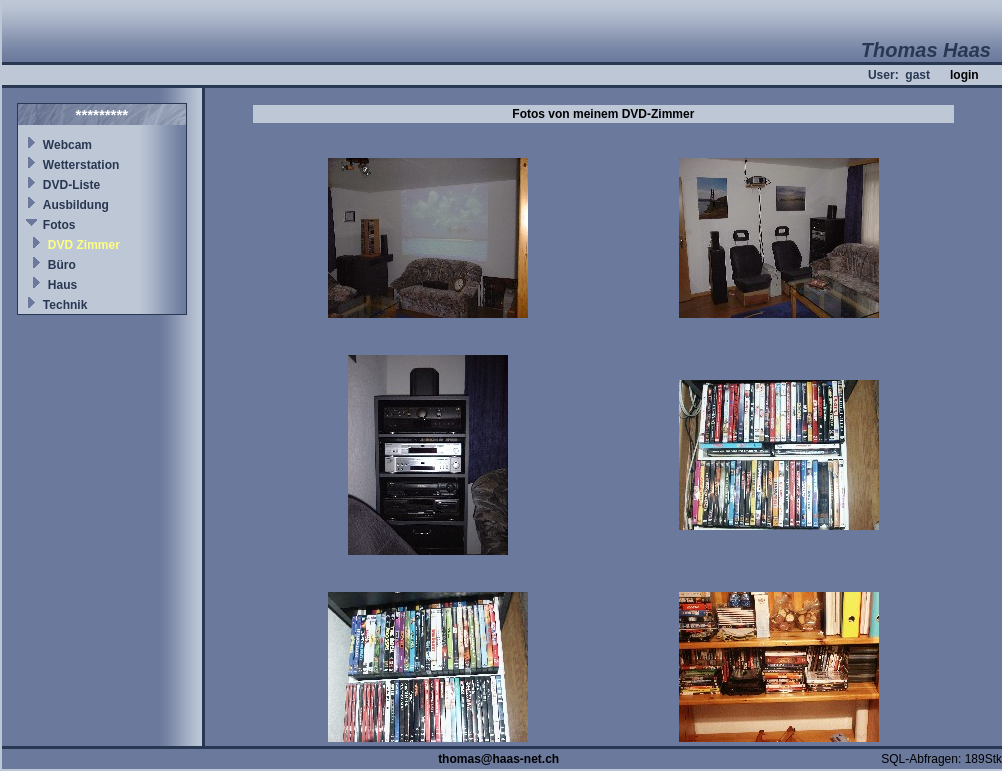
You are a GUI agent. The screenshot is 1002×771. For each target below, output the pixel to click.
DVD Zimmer (84, 245)
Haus (62, 285)
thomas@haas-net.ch (498, 759)
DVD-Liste (71, 185)
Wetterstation (81, 165)
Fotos (59, 225)
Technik (65, 305)
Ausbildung (76, 205)
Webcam (67, 145)
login (964, 75)
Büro (62, 265)
